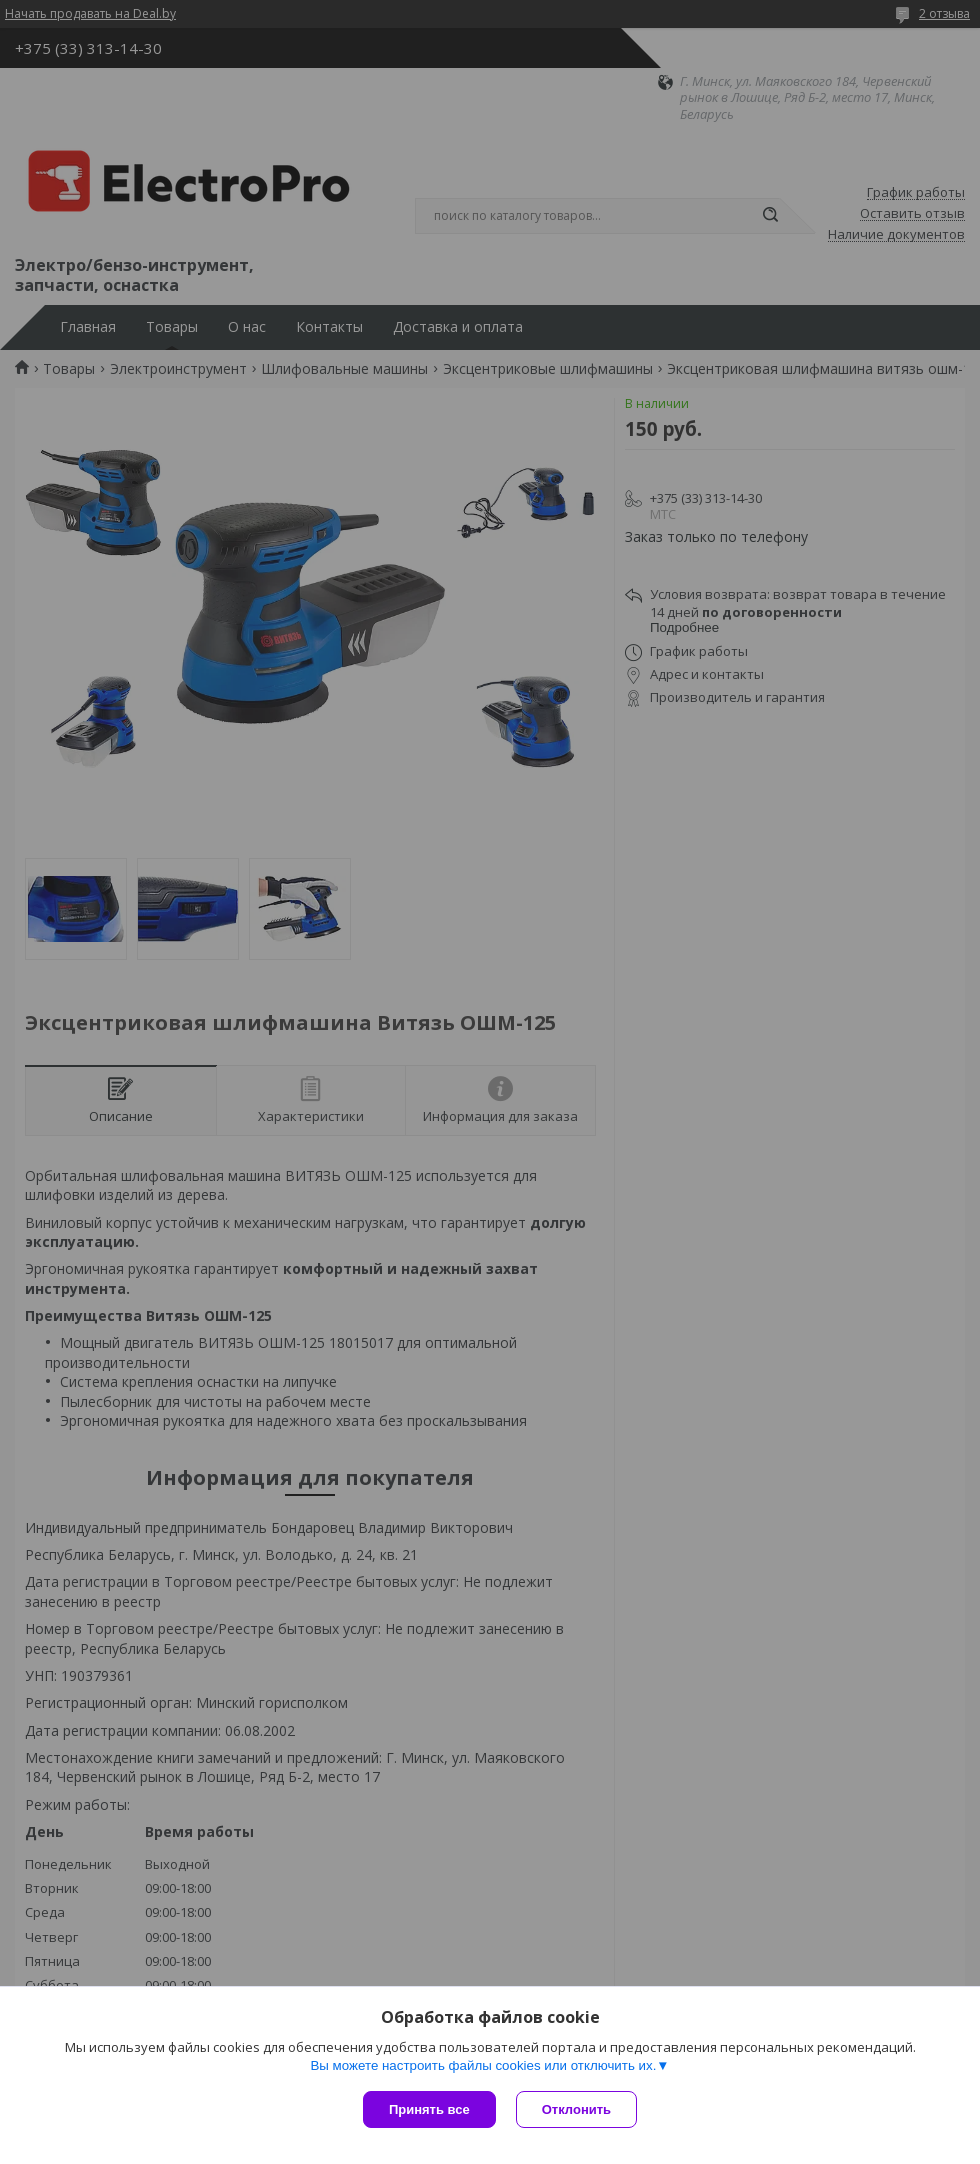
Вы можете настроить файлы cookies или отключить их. (483, 2065)
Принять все (429, 2109)
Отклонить (576, 2109)
